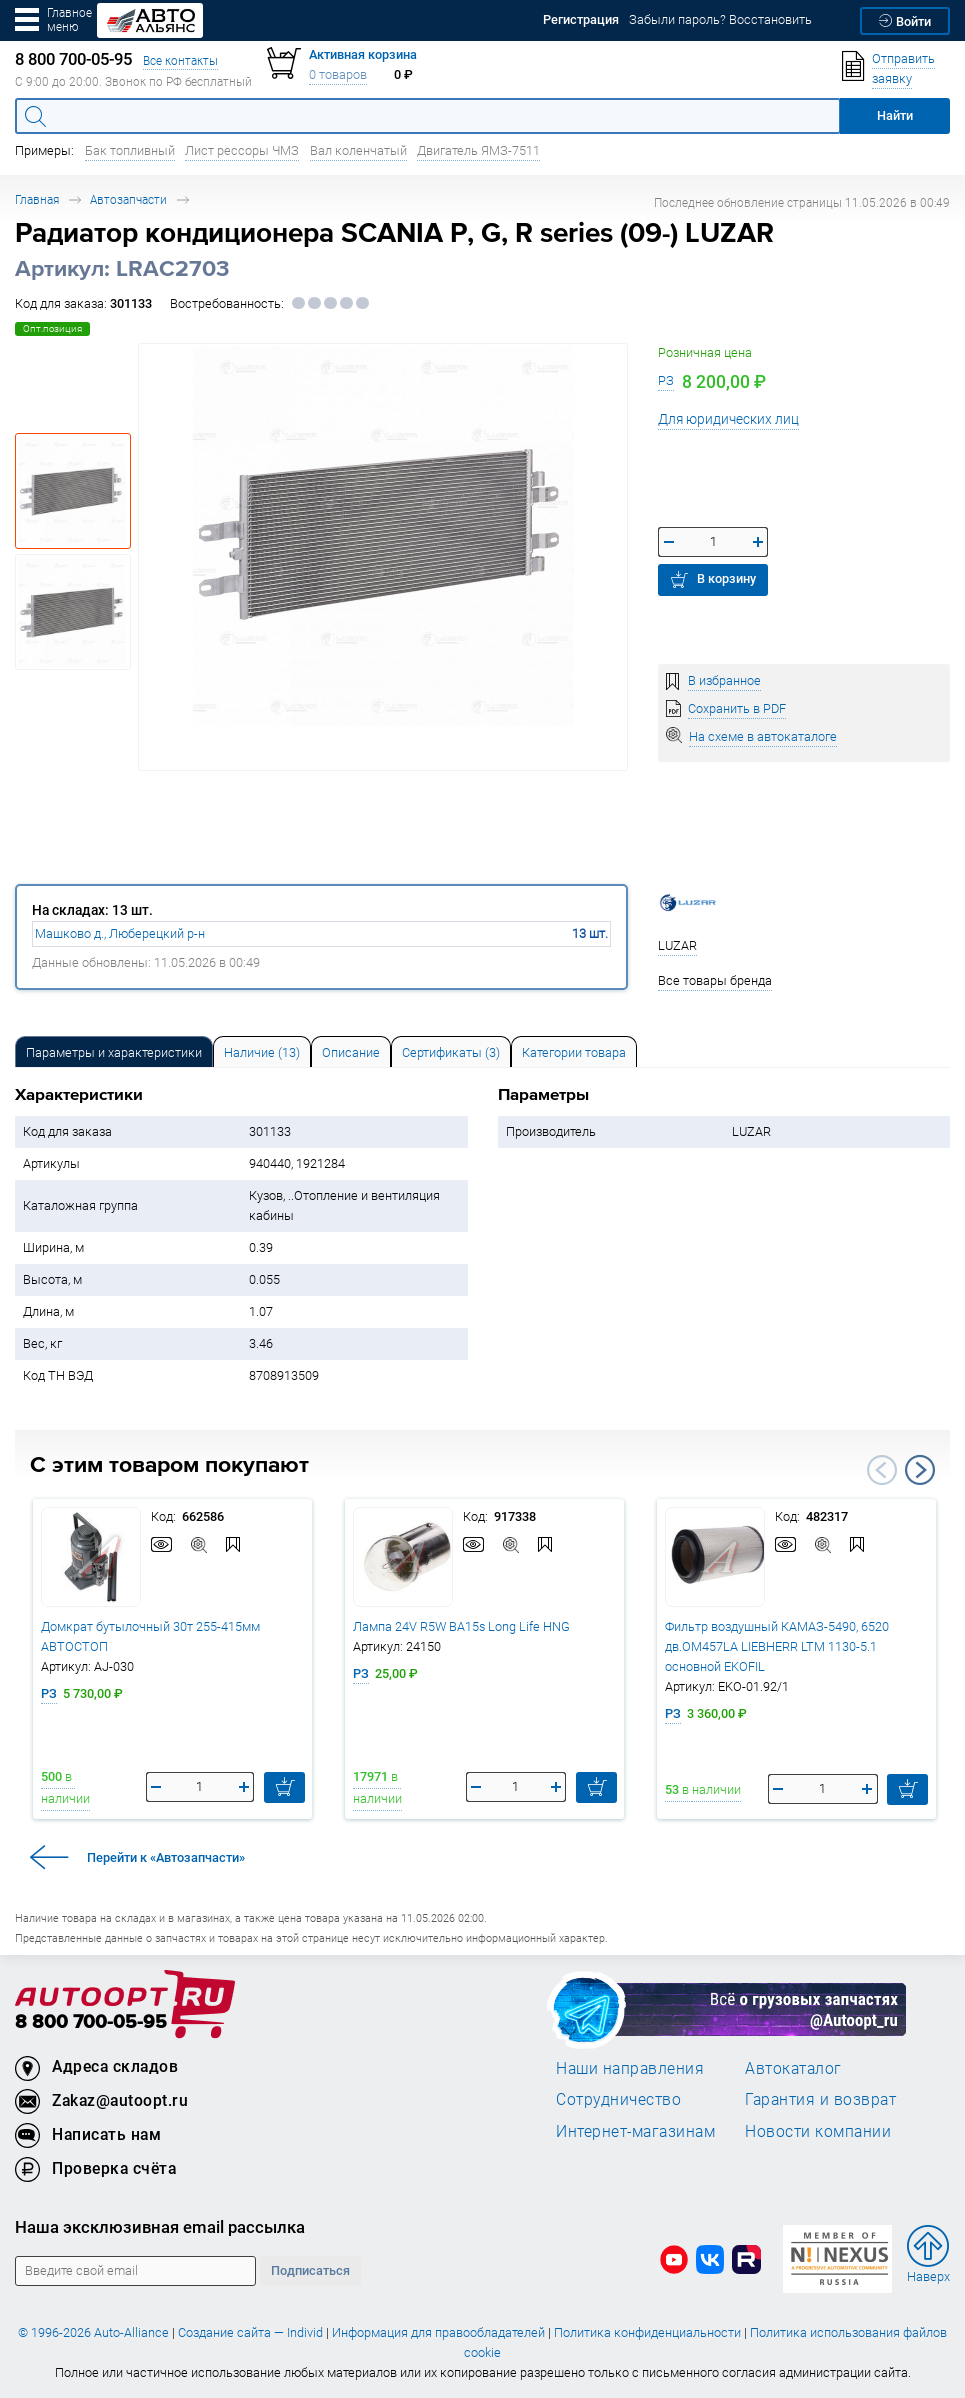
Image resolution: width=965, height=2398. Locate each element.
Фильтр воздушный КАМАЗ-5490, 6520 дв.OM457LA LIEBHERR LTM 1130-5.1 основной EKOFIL (777, 1646)
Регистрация (581, 19)
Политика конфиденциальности (647, 2332)
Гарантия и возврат (820, 2099)
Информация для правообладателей (438, 2332)
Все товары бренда (715, 980)
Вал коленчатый (358, 150)
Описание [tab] (351, 1052)
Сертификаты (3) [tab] (451, 1052)
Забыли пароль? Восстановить (720, 19)
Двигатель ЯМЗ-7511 (478, 150)
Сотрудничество (618, 2099)
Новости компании (818, 2131)
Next (920, 1470)
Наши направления (630, 2068)
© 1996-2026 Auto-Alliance (93, 2332)
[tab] (114, 1051)
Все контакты (180, 60)
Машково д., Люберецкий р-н (120, 933)
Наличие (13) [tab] (262, 1052)
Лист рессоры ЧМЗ (242, 150)
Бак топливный (130, 150)
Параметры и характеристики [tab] (114, 1052)
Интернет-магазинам (635, 2131)
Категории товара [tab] (574, 1052)
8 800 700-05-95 (91, 2022)
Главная (37, 199)
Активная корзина (363, 54)
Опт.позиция (52, 328)
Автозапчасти (128, 199)
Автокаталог (793, 2068)
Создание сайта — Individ (250, 2332)
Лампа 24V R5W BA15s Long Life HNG (461, 1626)
